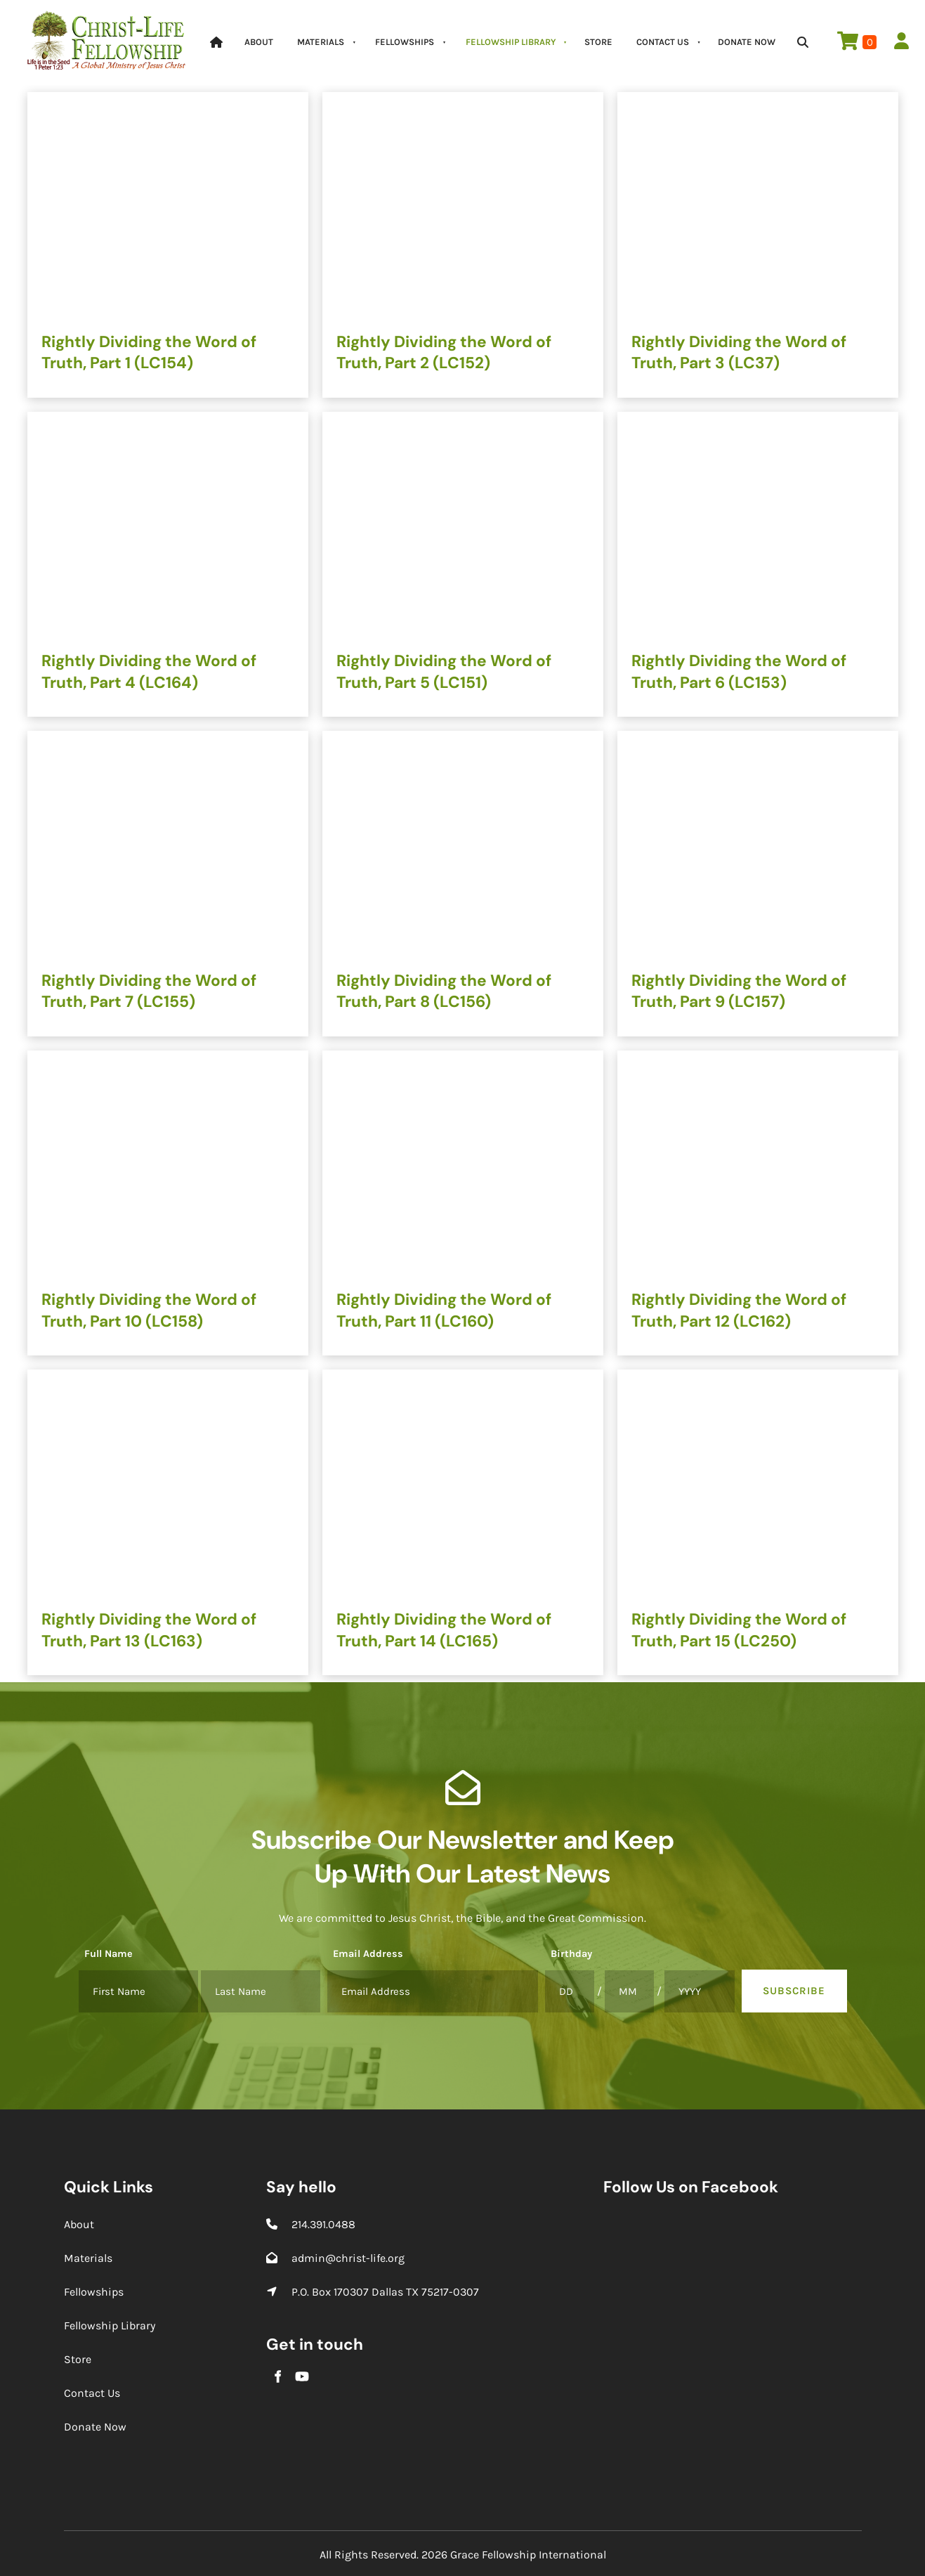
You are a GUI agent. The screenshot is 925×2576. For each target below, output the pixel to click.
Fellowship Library (511, 42)
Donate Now (746, 42)
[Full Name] (138, 1991)
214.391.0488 (323, 2224)
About (258, 42)
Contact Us (662, 42)
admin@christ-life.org (348, 2258)
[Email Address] (432, 1991)
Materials (320, 42)
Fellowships (404, 42)
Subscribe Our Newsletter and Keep (462, 1839)
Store (598, 42)
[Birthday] (569, 1991)
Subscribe (794, 1990)
